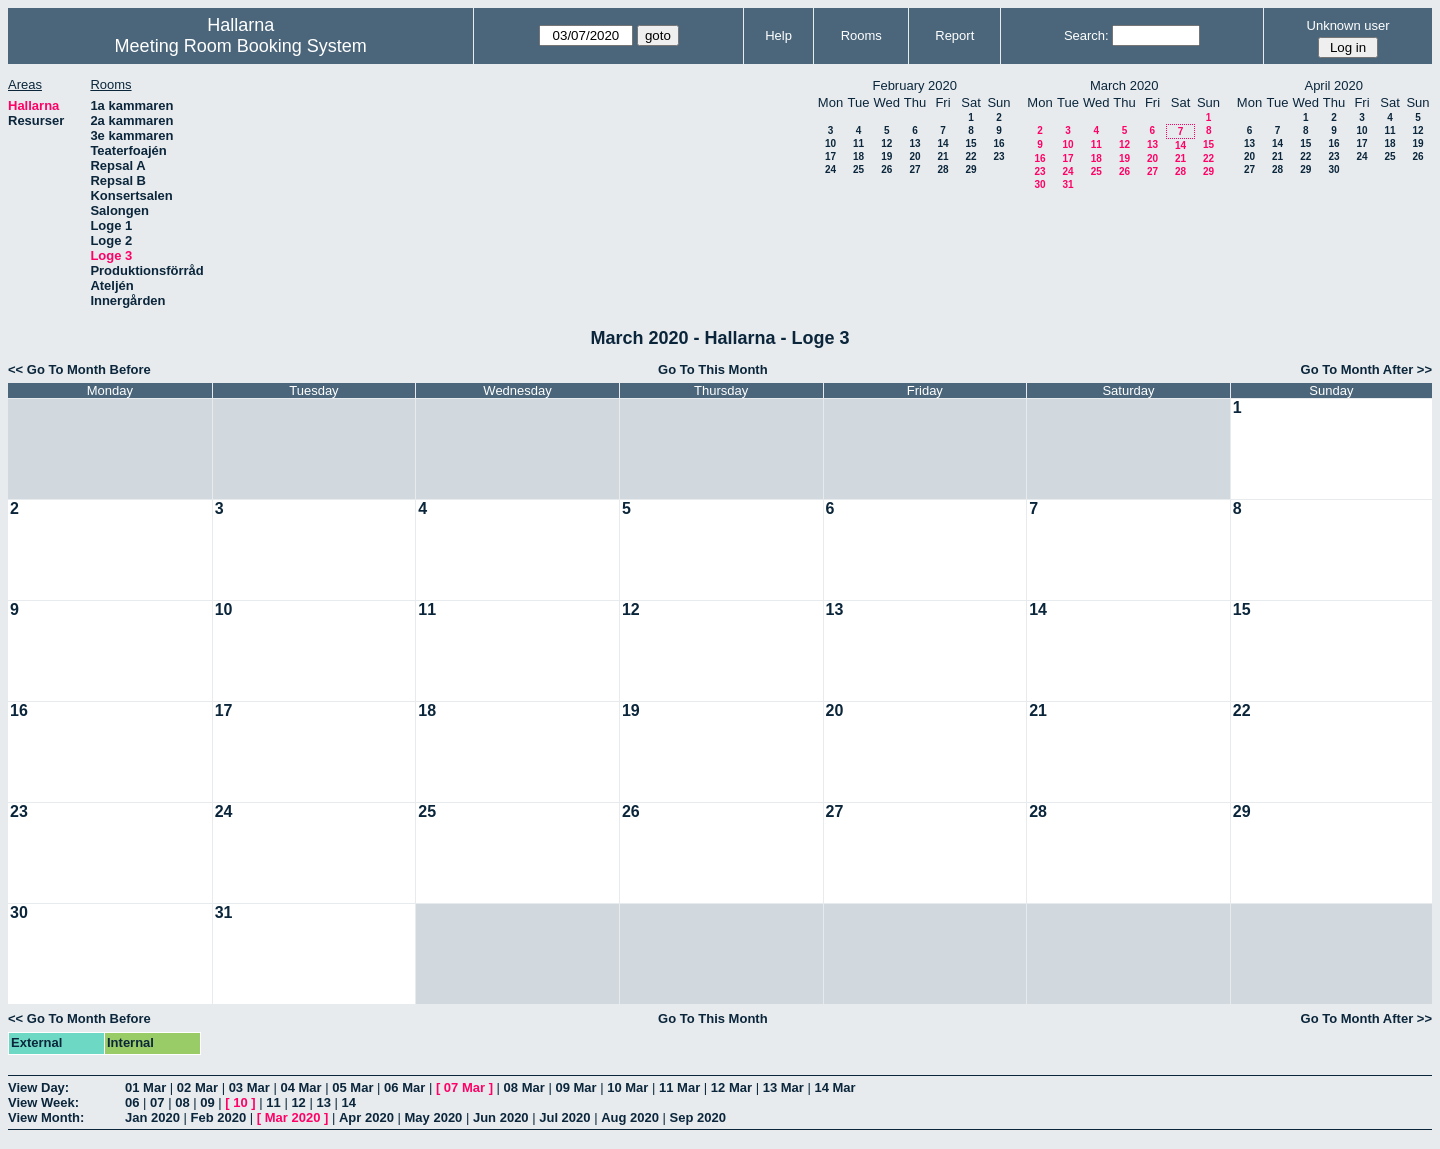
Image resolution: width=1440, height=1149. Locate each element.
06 (132, 1102)
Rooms (861, 35)
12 (886, 143)
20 (914, 156)
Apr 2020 (366, 1117)
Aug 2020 (630, 1117)
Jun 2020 (501, 1117)
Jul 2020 (564, 1117)
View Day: (38, 1087)
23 (998, 156)
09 (207, 1102)
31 (1067, 184)
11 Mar (679, 1087)
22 (970, 156)
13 (914, 143)
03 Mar (249, 1087)
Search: (1086, 35)
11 (858, 143)
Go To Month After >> (1366, 369)
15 (970, 143)
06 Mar (404, 1087)
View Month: (46, 1117)
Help (778, 35)
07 (157, 1102)
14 (942, 143)
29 (970, 169)
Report (954, 35)
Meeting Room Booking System (241, 46)
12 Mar (731, 1087)
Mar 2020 (293, 1117)
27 (914, 169)
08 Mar (524, 1087)
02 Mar (197, 1087)
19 (886, 156)
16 (998, 143)
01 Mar (145, 1087)
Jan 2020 (152, 1117)
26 (886, 169)
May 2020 (434, 1117)
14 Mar (834, 1087)
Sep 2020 (698, 1117)
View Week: (43, 1102)
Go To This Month (713, 369)
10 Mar (627, 1087)
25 (858, 169)
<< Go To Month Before (79, 369)
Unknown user (1348, 25)
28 (942, 169)
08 (182, 1102)
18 (858, 156)
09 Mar (575, 1087)
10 (830, 143)
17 (830, 156)
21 (942, 156)
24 (830, 169)
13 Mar (783, 1087)
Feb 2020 (219, 1117)
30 (1039, 184)
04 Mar (300, 1087)
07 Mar (464, 1087)
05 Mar (352, 1087)
